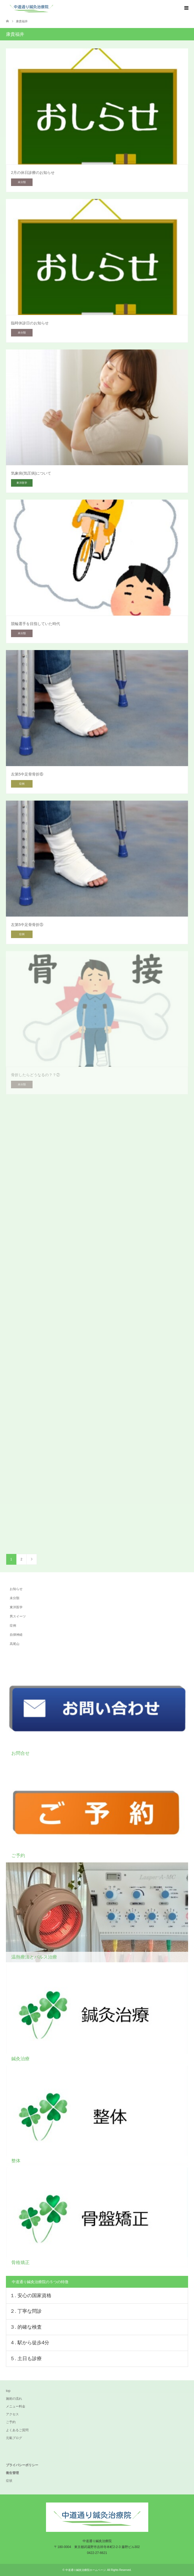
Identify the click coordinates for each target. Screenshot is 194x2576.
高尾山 (14, 1644)
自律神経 (16, 1635)
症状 (9, 2481)
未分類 (14, 1598)
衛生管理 (12, 2473)
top (8, 2391)
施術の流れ (14, 2398)
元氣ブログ (14, 2438)
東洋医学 (16, 1607)
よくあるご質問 (17, 2430)
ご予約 (11, 2422)
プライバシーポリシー (22, 2465)
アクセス (12, 2414)
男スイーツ (18, 1616)
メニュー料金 (15, 2406)
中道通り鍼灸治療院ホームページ (85, 2569)
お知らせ (16, 1589)
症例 (13, 1625)
